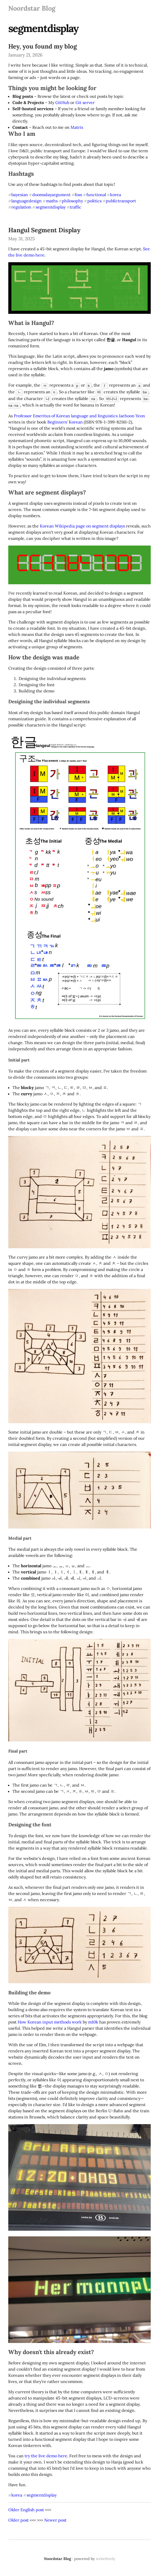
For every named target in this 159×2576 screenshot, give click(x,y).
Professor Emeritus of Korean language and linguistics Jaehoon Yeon (79, 414)
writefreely (105, 2557)
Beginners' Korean (65, 420)
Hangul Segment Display (44, 230)
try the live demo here (46, 2454)
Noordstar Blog (31, 8)
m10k (93, 2020)
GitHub (62, 102)
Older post (18, 2518)
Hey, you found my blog (42, 46)
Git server (85, 102)
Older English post (26, 2508)
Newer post (55, 2518)
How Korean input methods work (50, 2020)
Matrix (77, 127)
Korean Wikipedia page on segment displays (82, 524)
